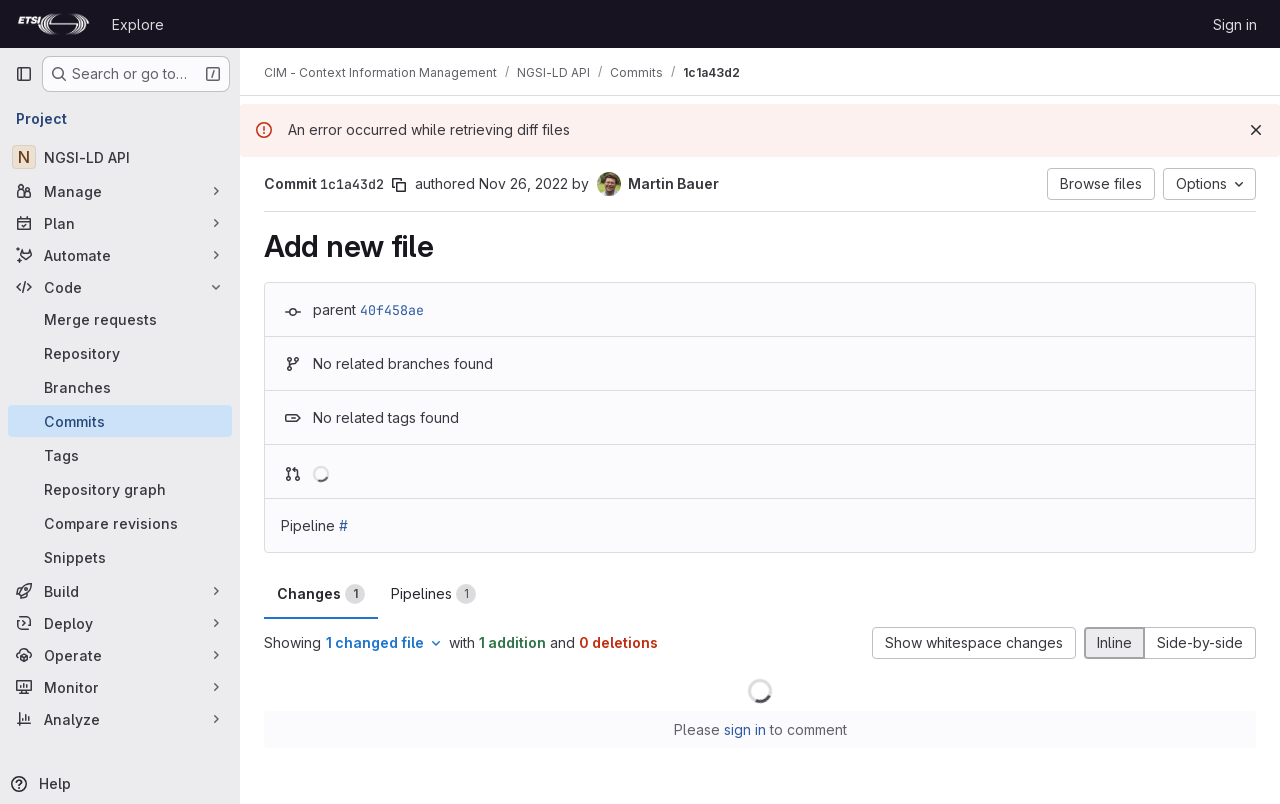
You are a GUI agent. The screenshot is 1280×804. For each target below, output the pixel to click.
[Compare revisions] (120, 523)
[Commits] (120, 421)
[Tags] (120, 455)
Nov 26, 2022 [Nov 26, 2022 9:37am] (523, 183)
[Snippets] (120, 557)
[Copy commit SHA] (399, 185)
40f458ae (392, 310)
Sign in (1235, 24)
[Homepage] (53, 24)
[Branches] (120, 387)
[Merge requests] (120, 319)
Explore (138, 24)
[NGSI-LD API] (120, 157)
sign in (745, 729)
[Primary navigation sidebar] (24, 74)
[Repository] (120, 353)
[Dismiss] (1256, 130)
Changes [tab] (321, 594)
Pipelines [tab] (433, 594)
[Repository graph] (120, 489)
